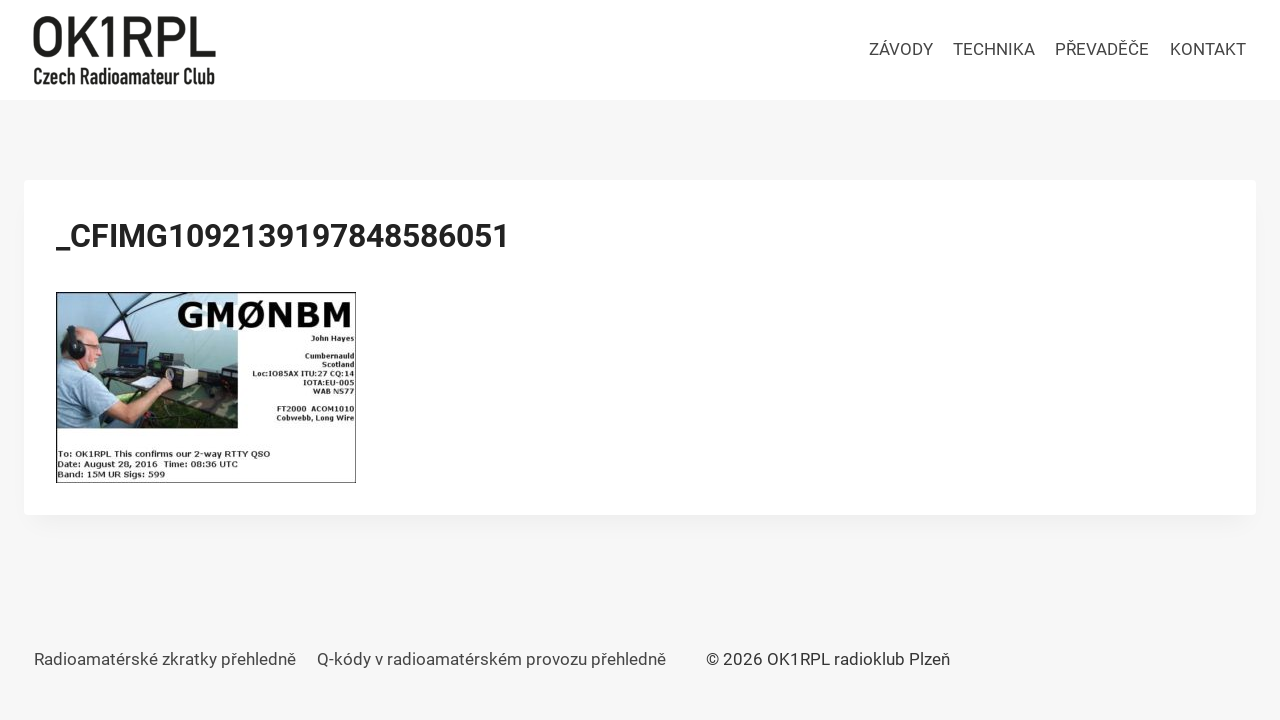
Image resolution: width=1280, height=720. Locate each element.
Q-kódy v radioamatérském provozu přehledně (491, 659)
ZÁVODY (901, 49)
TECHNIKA (994, 49)
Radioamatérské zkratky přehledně (165, 659)
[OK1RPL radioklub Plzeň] (124, 50)
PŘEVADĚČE (1102, 49)
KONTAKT (1208, 49)
